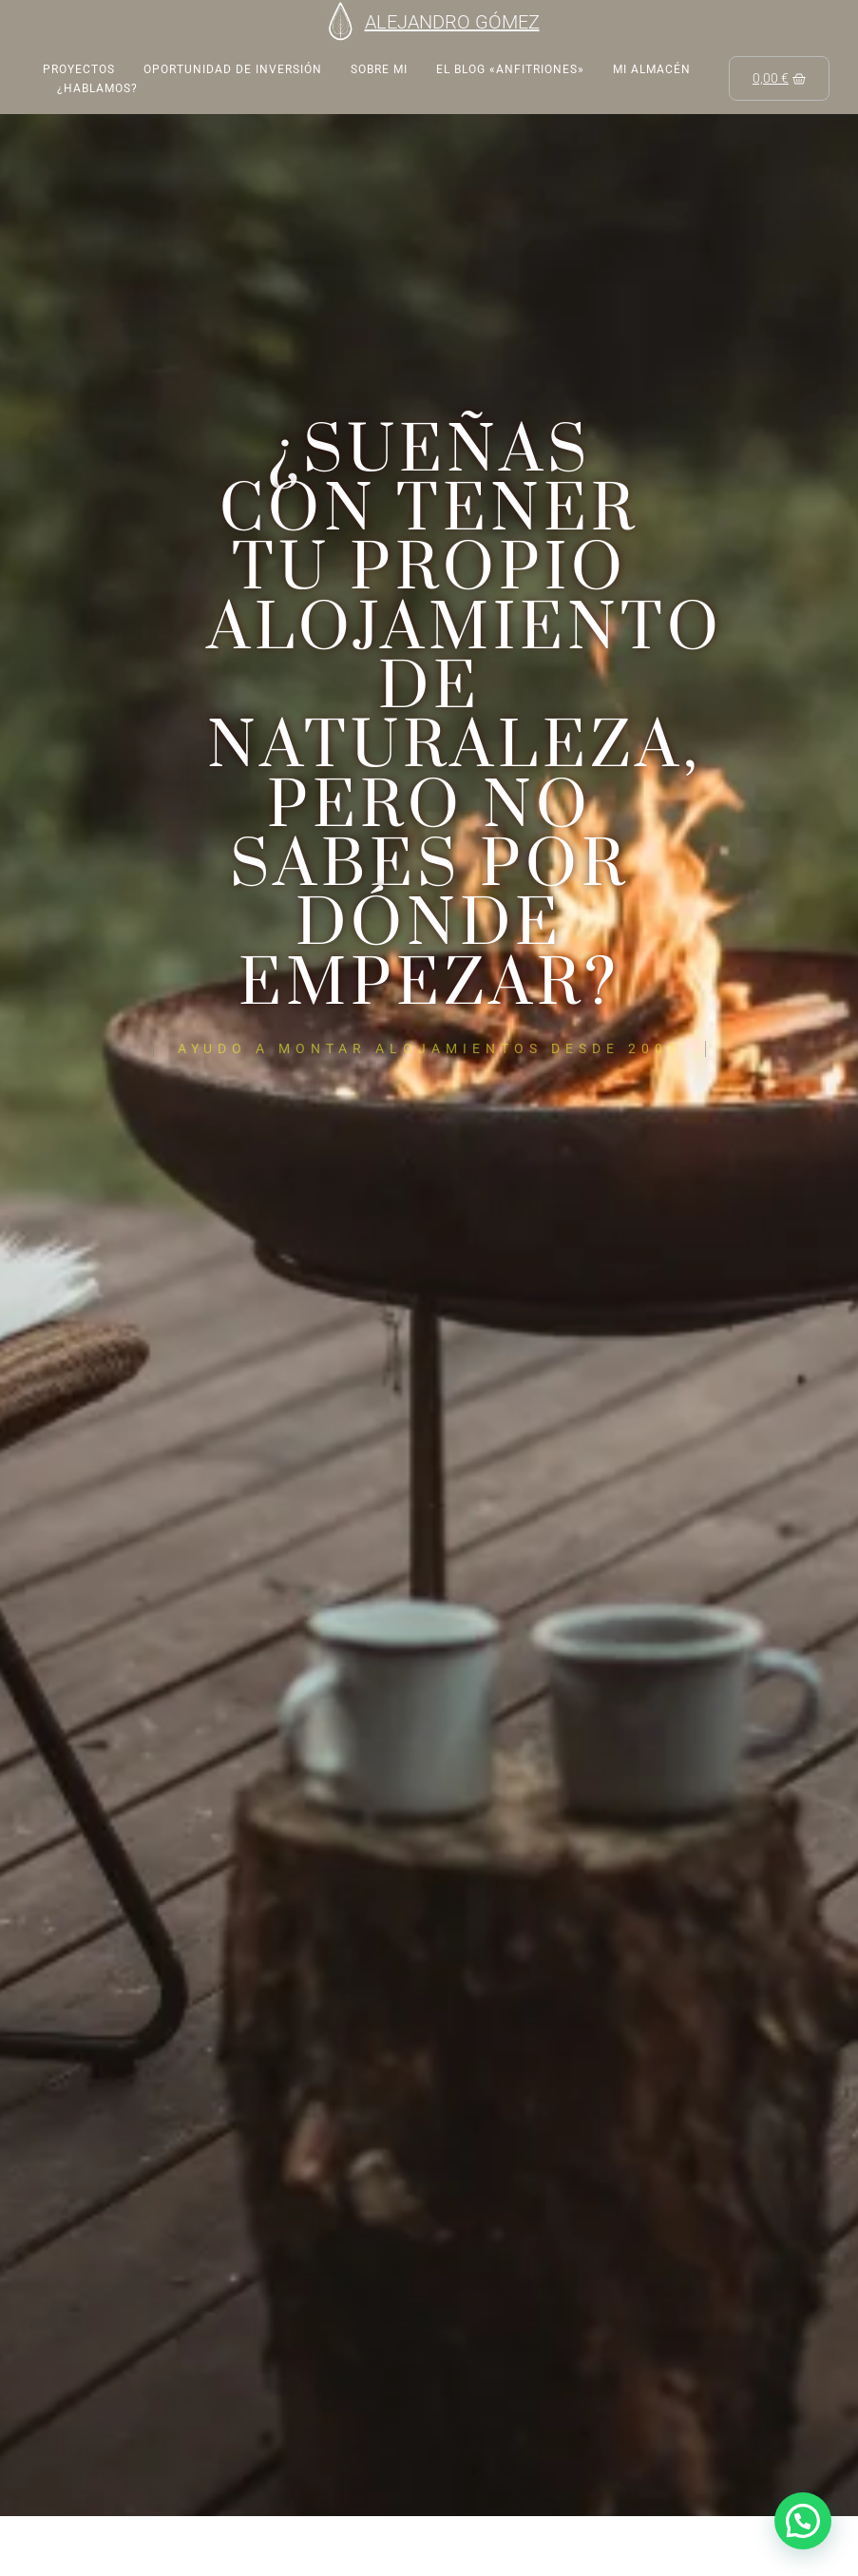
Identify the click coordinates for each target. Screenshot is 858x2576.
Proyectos (79, 69)
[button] (802, 2520)
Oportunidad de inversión (232, 69)
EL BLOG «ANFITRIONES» (510, 69)
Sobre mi (379, 69)
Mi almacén (652, 69)
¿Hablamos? (97, 88)
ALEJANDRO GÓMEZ (452, 21)
